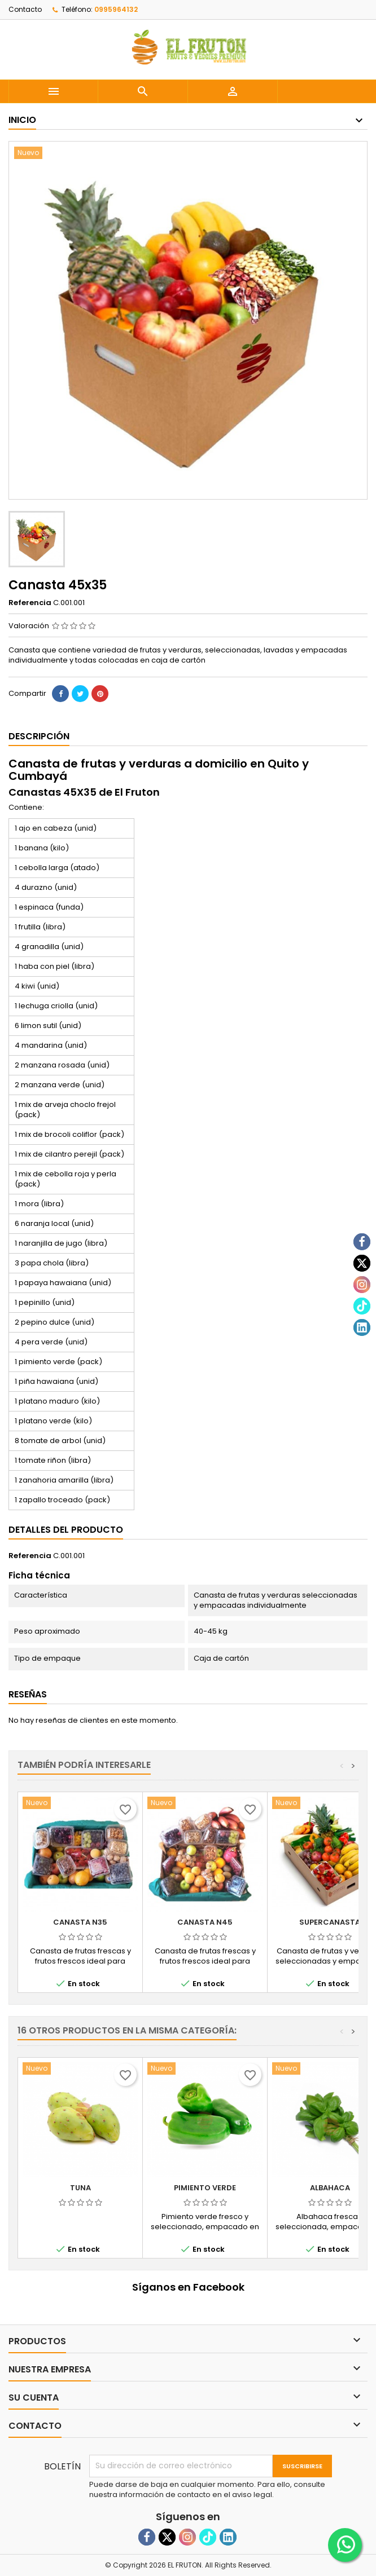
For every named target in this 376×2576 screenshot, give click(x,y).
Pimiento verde (205, 2187)
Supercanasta (329, 1922)
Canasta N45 (205, 1922)
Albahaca (330, 2187)
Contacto (25, 9)
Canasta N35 (80, 1922)
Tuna (80, 2187)
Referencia (29, 603)
